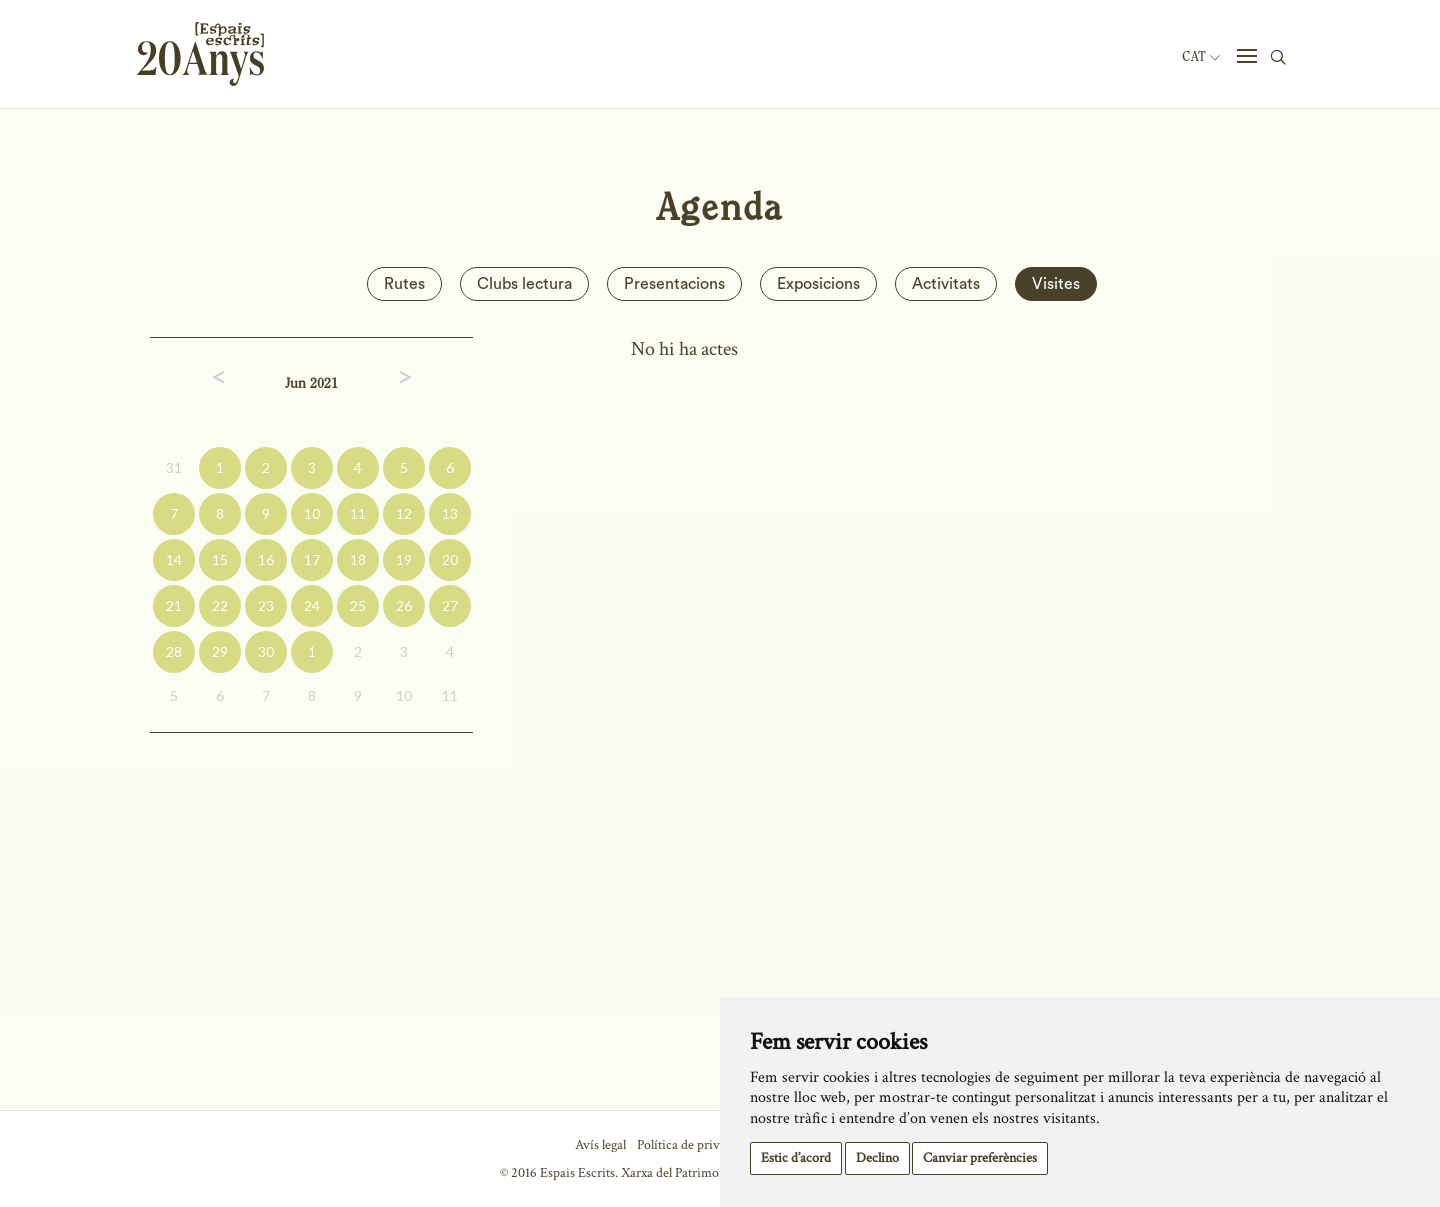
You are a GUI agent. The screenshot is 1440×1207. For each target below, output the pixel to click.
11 (358, 513)
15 (220, 559)
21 (174, 605)
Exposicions (818, 284)
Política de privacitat (693, 1145)
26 (404, 605)
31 (174, 467)
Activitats (946, 284)
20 (450, 559)
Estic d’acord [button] (796, 1158)
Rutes (404, 284)
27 (450, 605)
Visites (1056, 284)
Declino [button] (877, 1158)
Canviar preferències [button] (980, 1158)
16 (266, 559)
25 (358, 605)
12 (404, 513)
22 (220, 605)
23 (266, 605)
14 (174, 559)
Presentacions (674, 284)
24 (312, 605)
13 (450, 513)
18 (358, 559)
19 (404, 559)
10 (312, 513)
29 (220, 651)
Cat (1201, 57)
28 (174, 651)
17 (312, 559)
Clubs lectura (524, 284)
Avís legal (600, 1145)
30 (266, 651)
